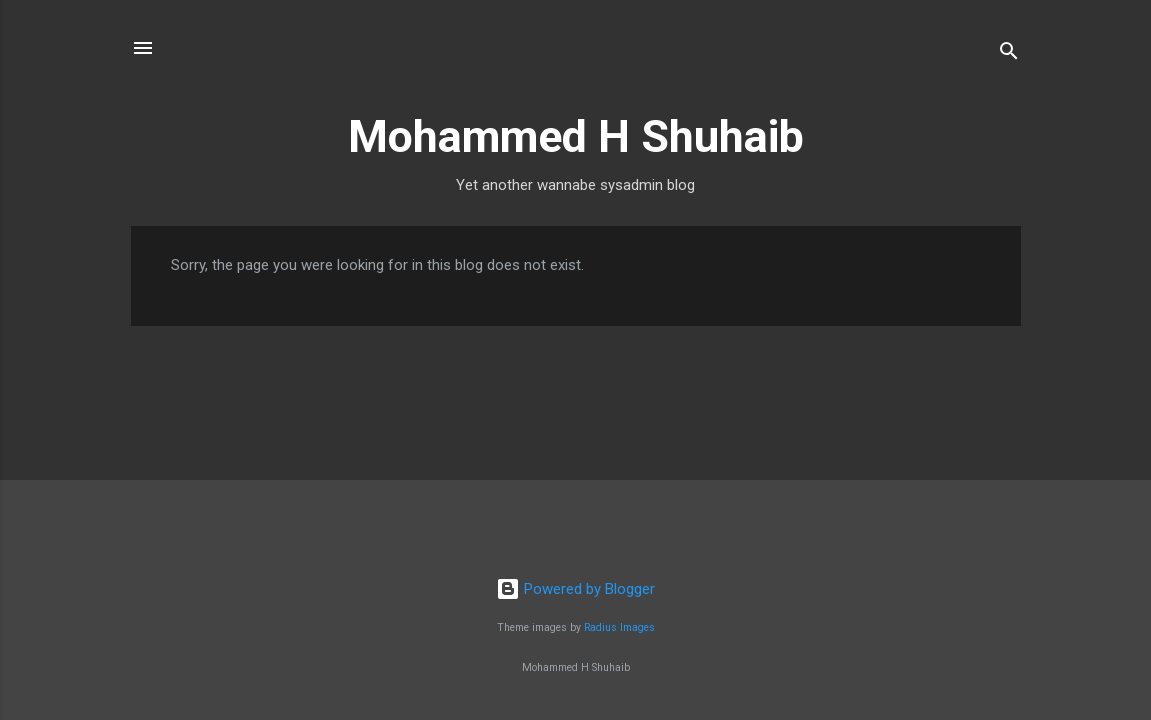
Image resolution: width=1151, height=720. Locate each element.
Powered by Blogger (575, 589)
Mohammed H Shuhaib (576, 136)
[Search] (1009, 54)
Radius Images (619, 627)
